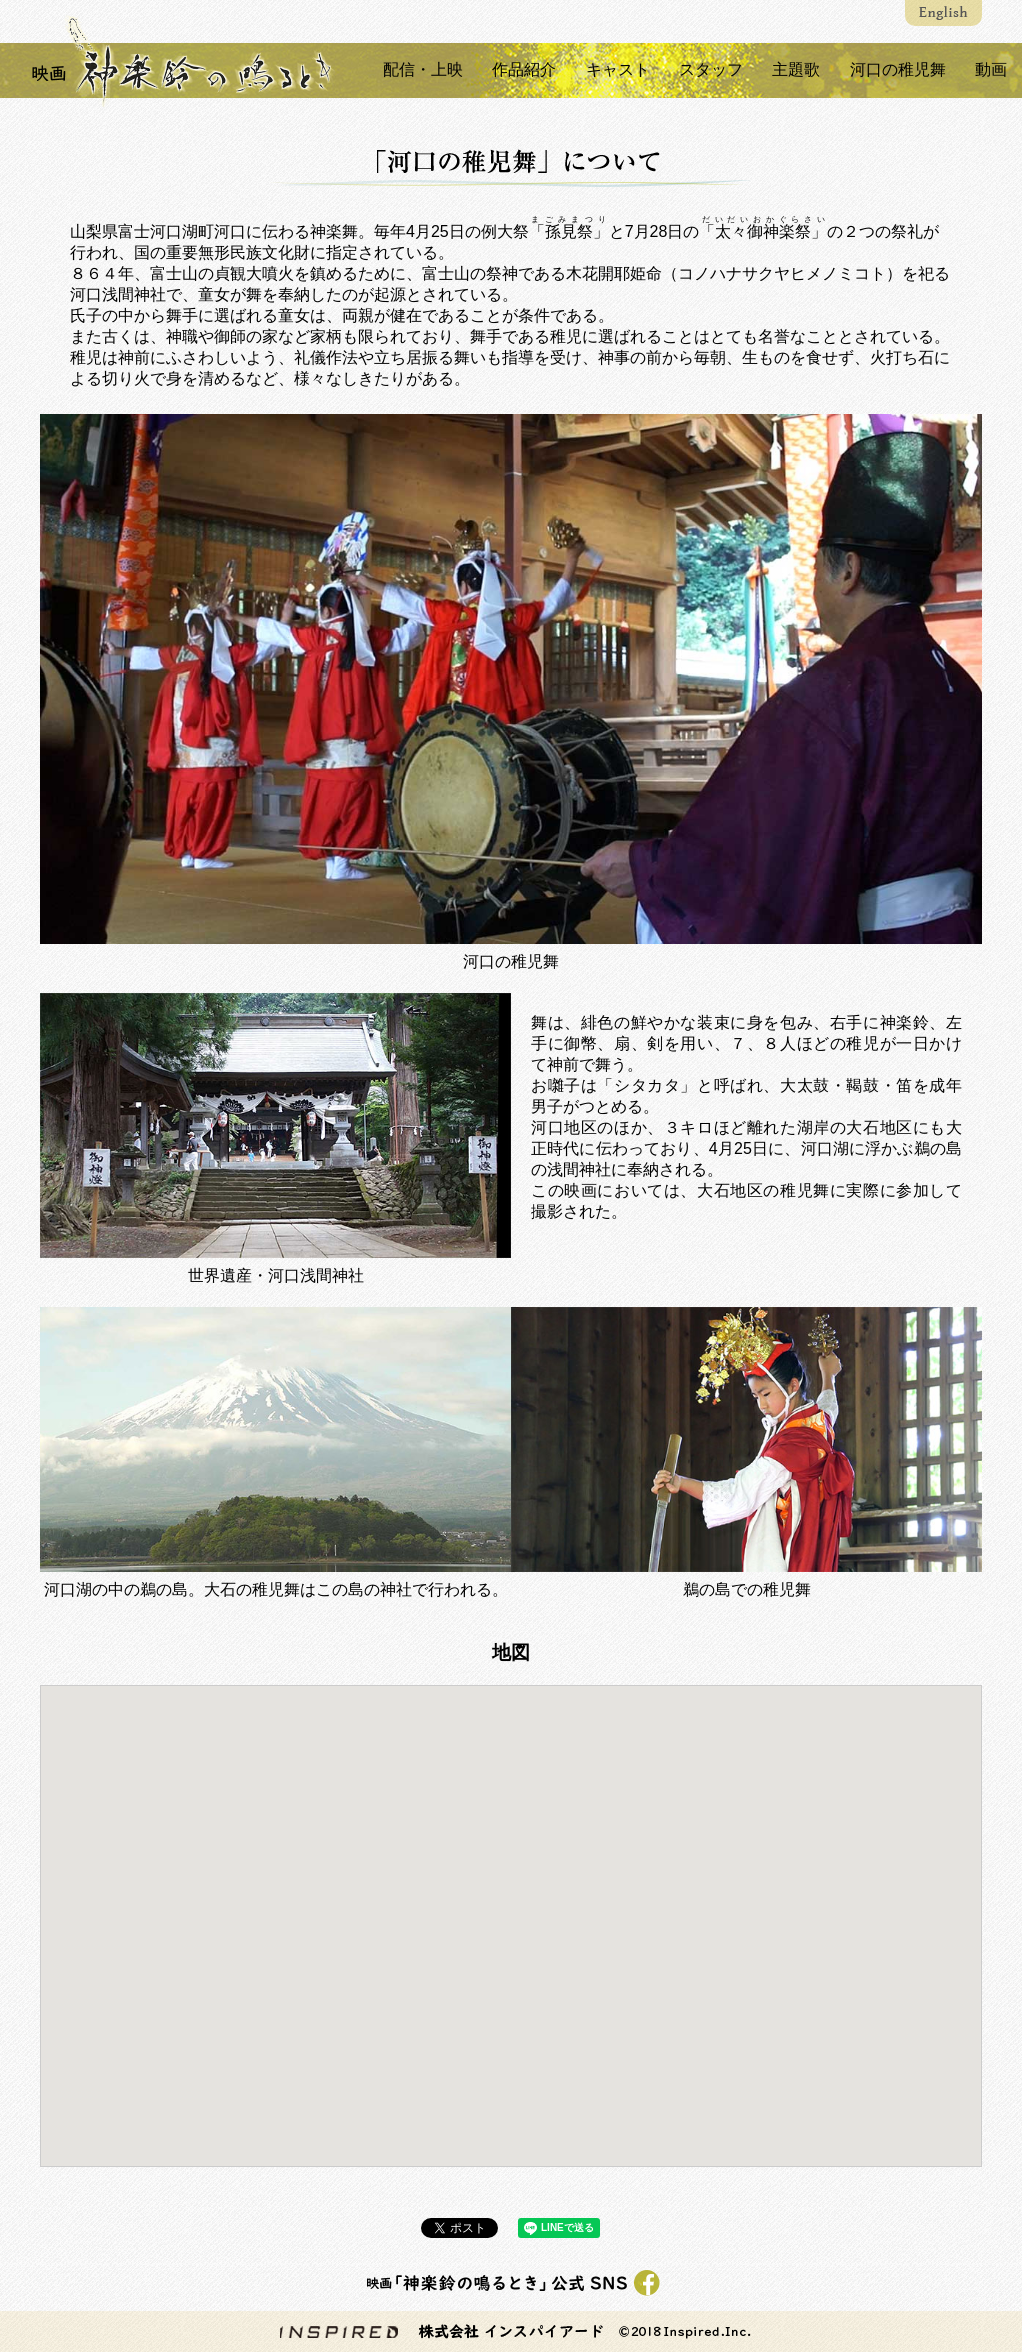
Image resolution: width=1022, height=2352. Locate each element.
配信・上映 (419, 69)
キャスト (615, 69)
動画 (991, 69)
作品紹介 (521, 69)
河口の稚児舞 (897, 69)
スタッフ (709, 69)
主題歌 (795, 69)
